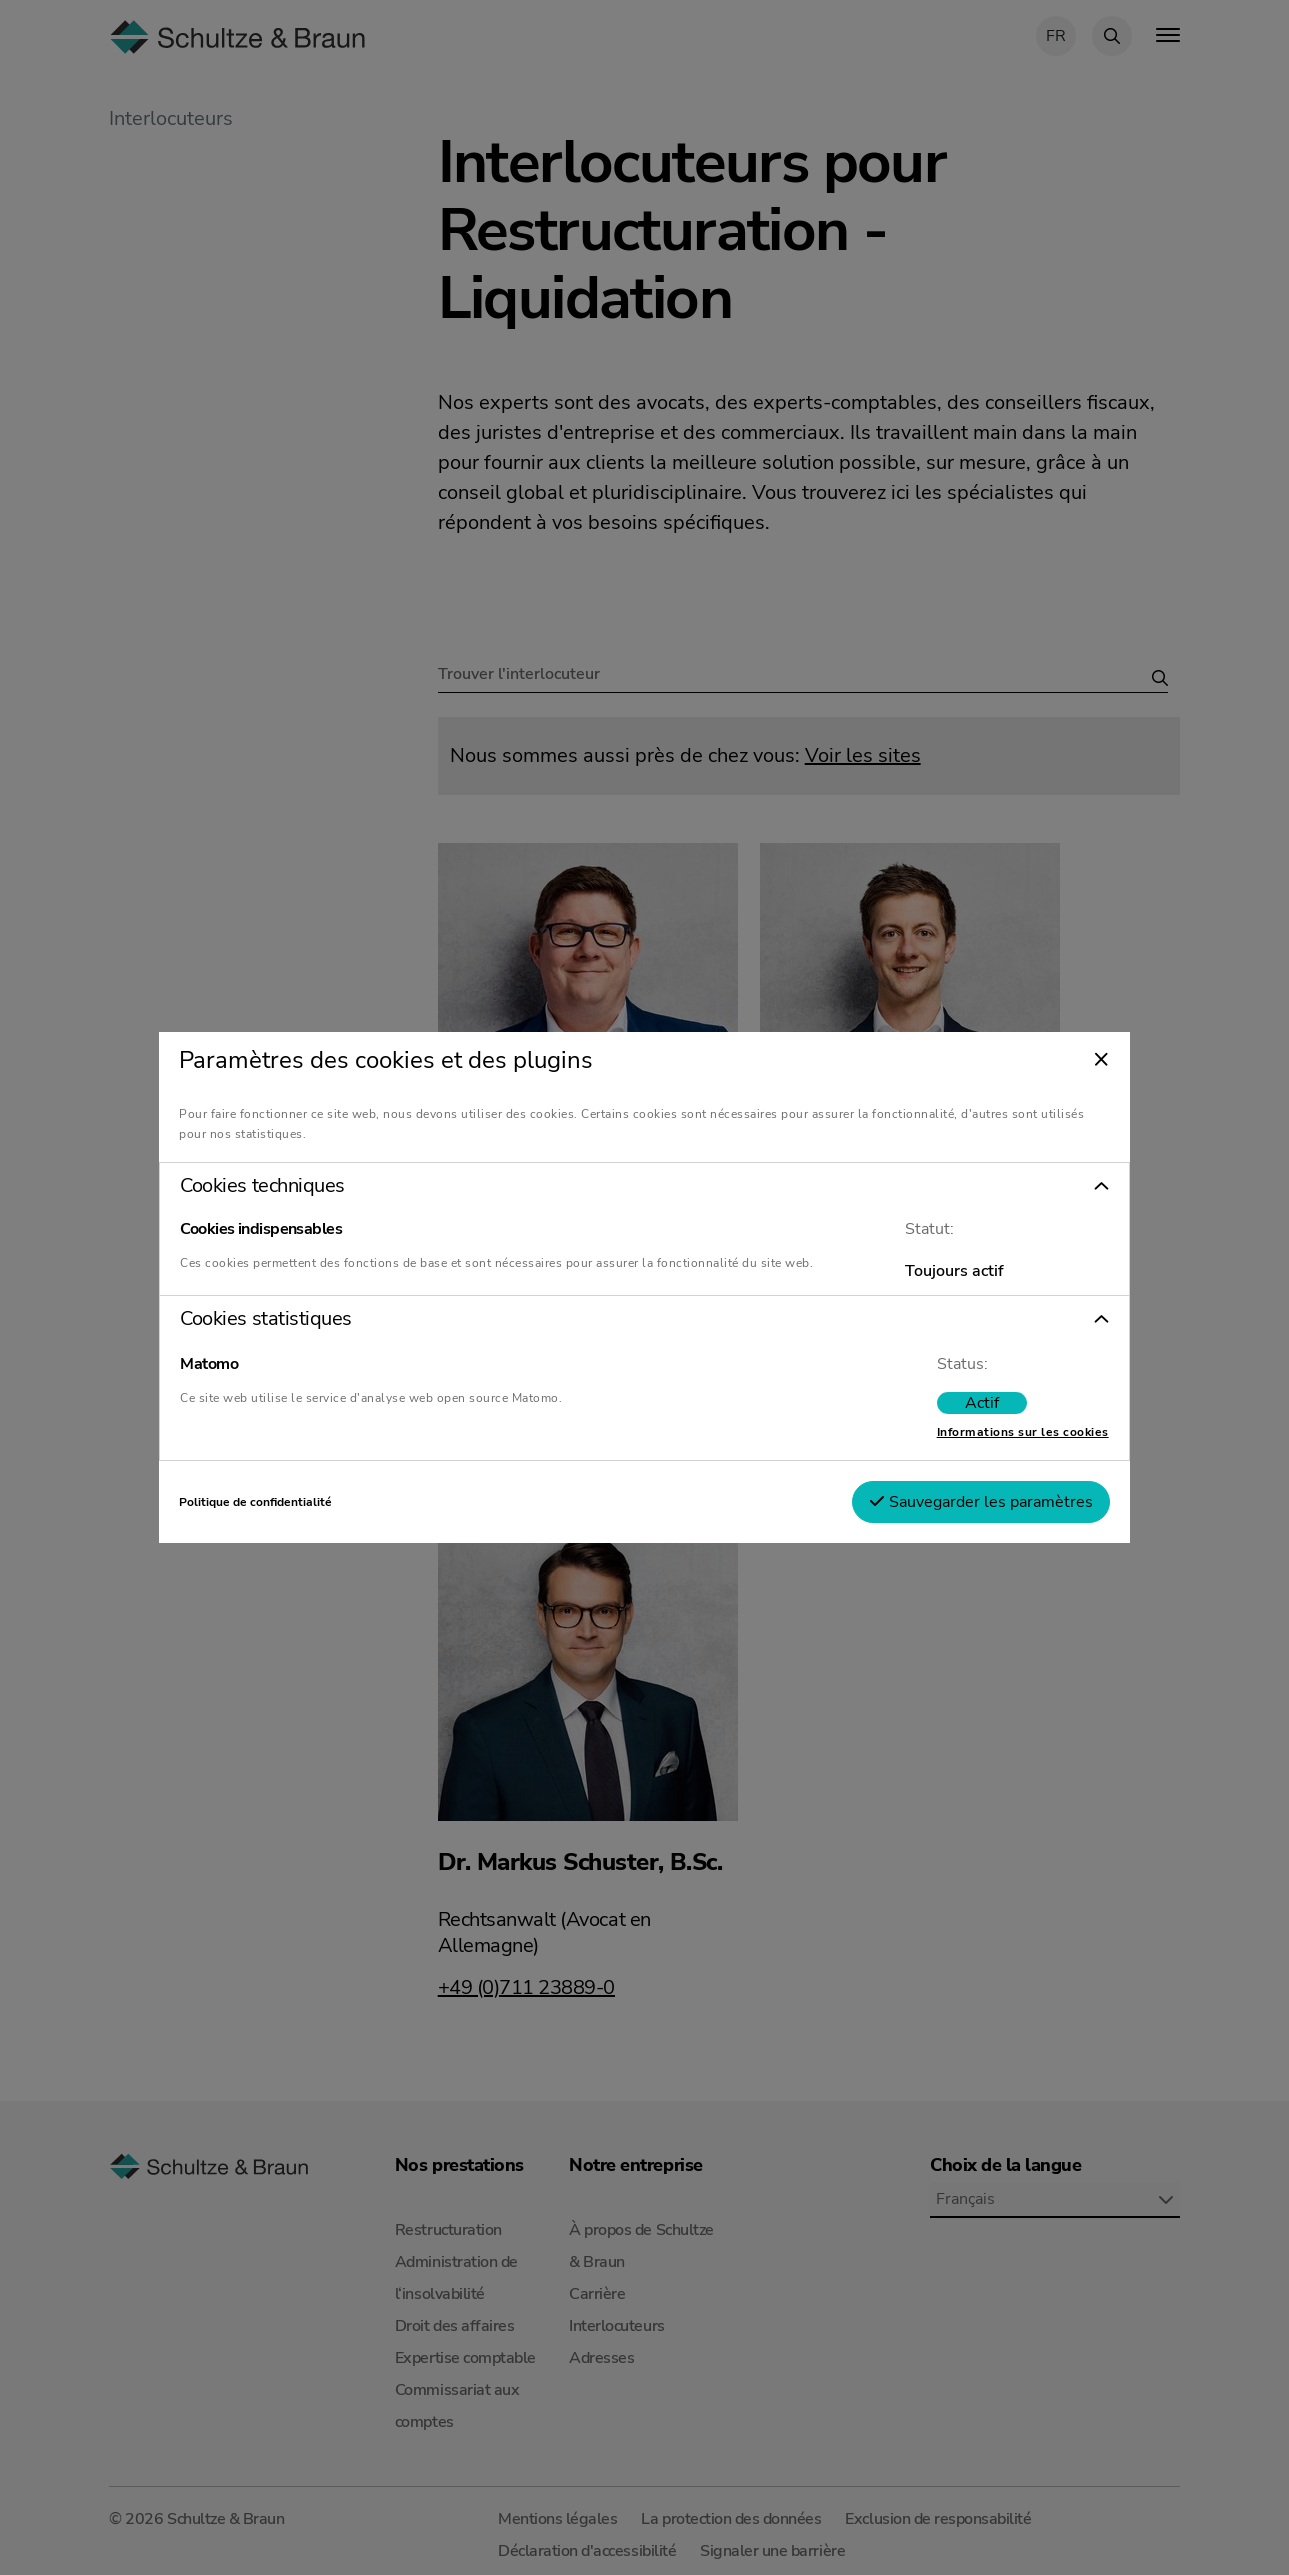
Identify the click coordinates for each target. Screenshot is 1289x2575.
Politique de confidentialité (289, 1510)
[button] (644, 1178)
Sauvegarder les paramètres (947, 1510)
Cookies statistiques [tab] (299, 1327)
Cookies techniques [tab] (296, 1178)
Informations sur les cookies (989, 1440)
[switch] (948, 1411)
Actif (948, 1411)
